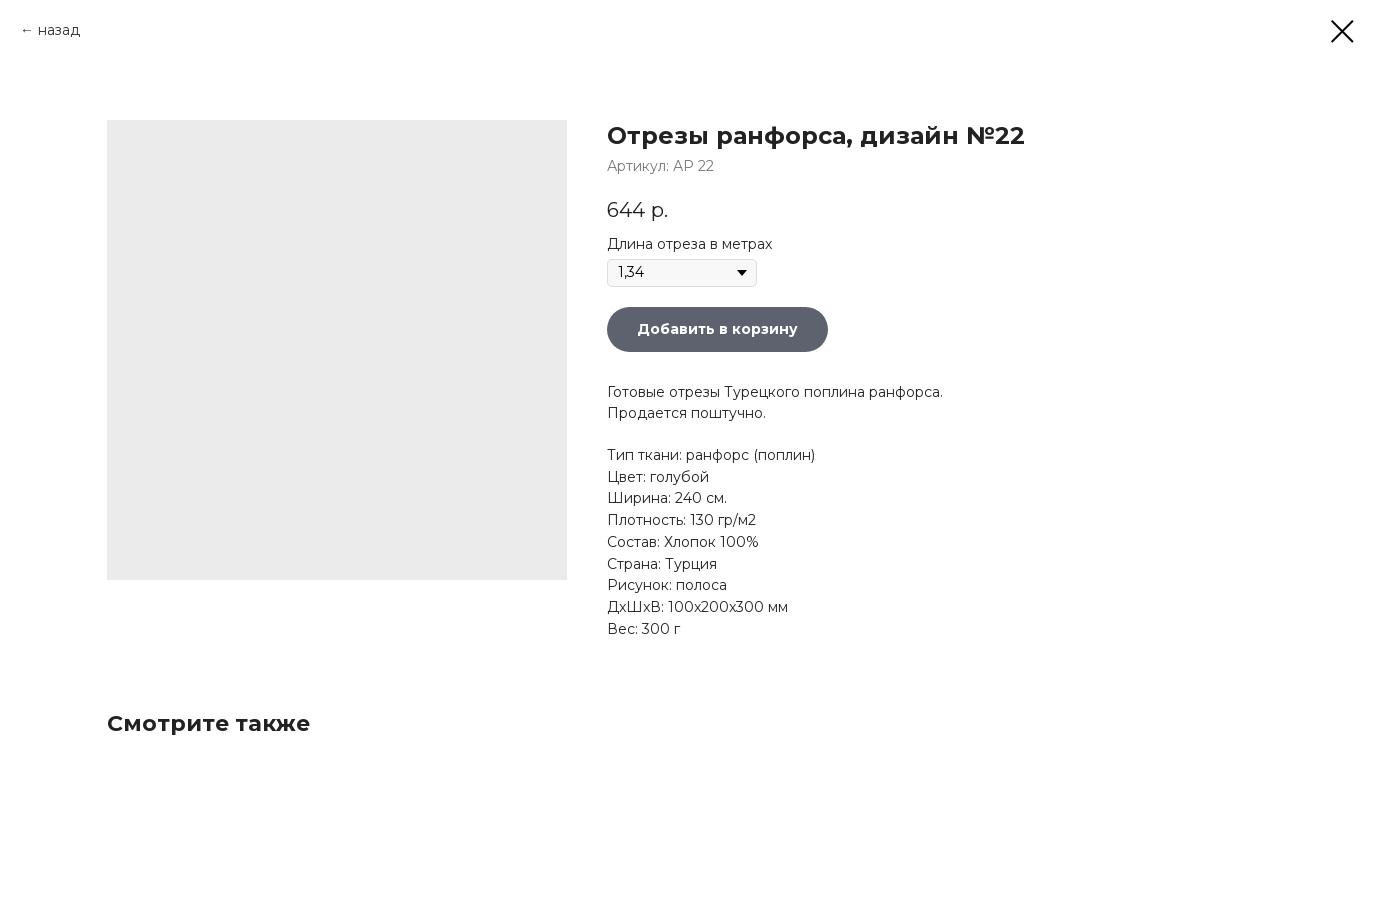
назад (59, 30)
